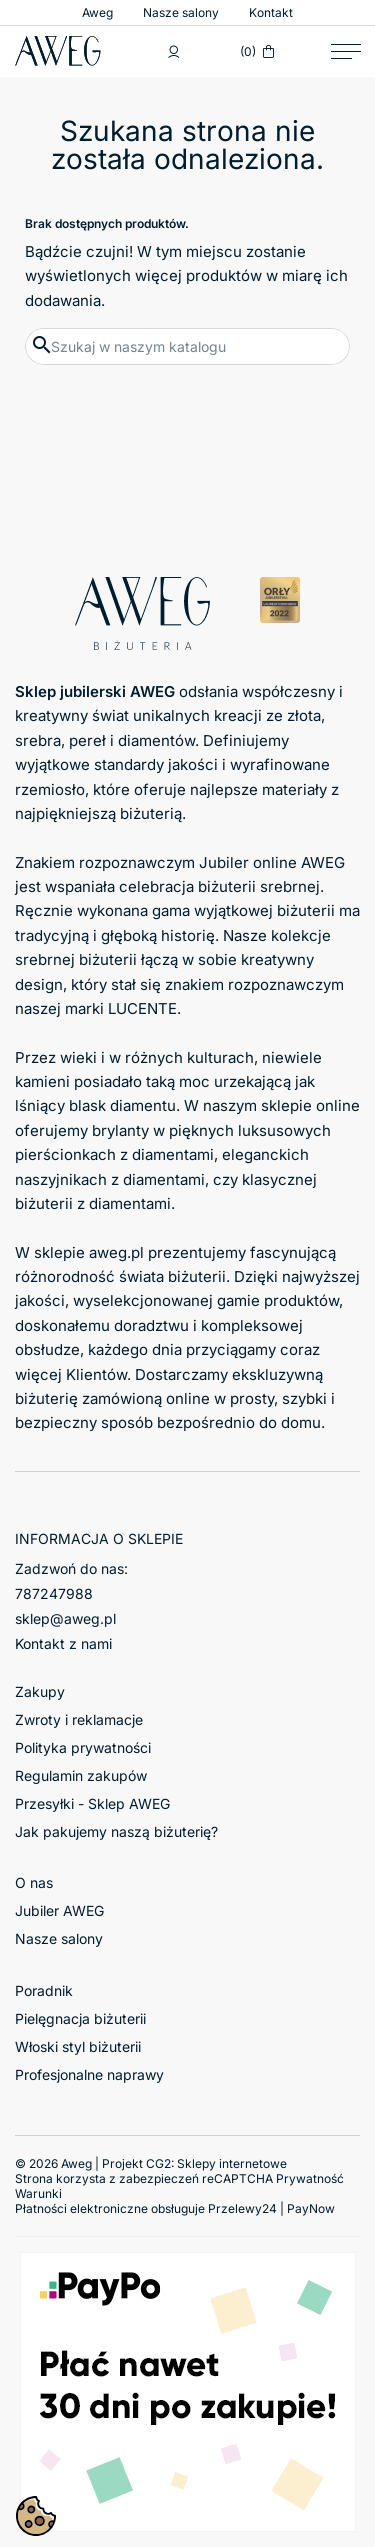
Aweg (97, 12)
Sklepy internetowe (232, 2163)
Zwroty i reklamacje (79, 1719)
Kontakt (271, 12)
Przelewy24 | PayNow (271, 2208)
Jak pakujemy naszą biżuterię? (116, 1831)
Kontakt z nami (63, 1643)
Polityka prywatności (83, 1747)
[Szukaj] (187, 346)
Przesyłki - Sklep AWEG (92, 1803)
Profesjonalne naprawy (89, 2074)
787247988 (54, 1593)
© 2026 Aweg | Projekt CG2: (151, 2163)
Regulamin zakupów (81, 1775)
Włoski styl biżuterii (78, 2046)
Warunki (38, 2193)
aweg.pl (116, 1252)
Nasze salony (181, 12)
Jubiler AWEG (59, 1910)
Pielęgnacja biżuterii (80, 2018)
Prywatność (310, 2178)
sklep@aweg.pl (65, 1618)
